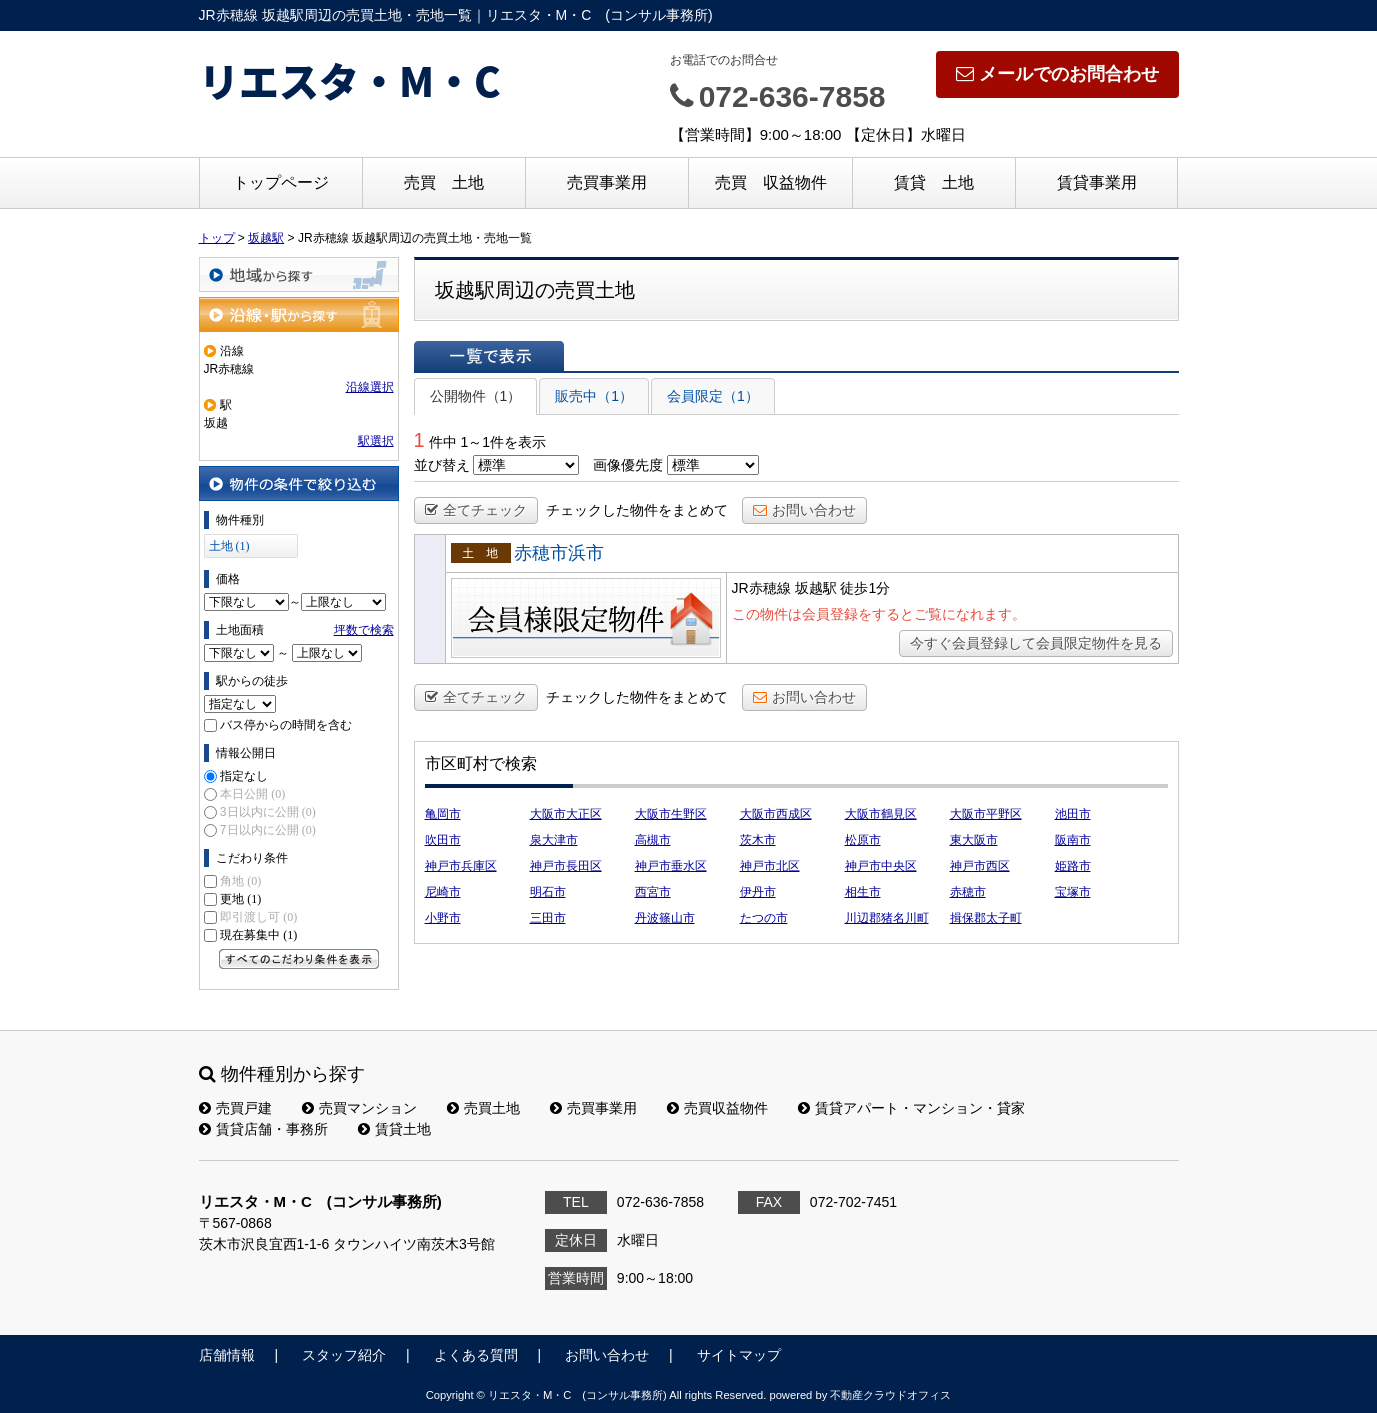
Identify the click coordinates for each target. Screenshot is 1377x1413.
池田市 (1073, 814)
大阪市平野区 (986, 814)
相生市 (863, 892)
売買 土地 (444, 182)
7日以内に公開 (268, 830)
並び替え (442, 465)
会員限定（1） (713, 396)
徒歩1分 (865, 588)
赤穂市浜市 (559, 553)
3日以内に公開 (268, 812)
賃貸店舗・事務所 (263, 1129)
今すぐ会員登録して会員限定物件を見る (1036, 643)
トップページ (281, 182)
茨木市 (758, 840)
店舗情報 (227, 1355)
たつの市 (764, 918)
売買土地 (483, 1108)
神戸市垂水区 (671, 866)
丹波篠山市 (665, 918)
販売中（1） (594, 396)
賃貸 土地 (934, 182)
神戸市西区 (980, 866)
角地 (240, 881)
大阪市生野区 (671, 814)
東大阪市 (974, 840)
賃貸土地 (394, 1129)
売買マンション (359, 1108)
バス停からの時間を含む (286, 725)
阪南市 (1073, 840)
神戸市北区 (770, 866)
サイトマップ (739, 1355)
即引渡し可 (258, 917)
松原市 (863, 840)
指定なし (244, 776)
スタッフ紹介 (344, 1355)
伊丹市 (758, 892)
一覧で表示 (489, 356)
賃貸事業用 (1097, 182)
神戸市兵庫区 (461, 866)
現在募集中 (258, 935)
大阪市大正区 (566, 814)
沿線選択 (370, 387)
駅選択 (376, 441)
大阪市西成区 (776, 814)
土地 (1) (229, 546)
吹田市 (443, 840)
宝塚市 (1073, 892)
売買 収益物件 (771, 182)
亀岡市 (443, 814)
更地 (240, 899)
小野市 (443, 918)
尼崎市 (443, 892)
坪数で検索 (364, 630)
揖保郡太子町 (986, 918)
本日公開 (252, 794)
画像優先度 (628, 465)
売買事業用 (607, 182)
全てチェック (476, 510)
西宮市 (653, 892)
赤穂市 (968, 892)
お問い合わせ (804, 510)
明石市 (548, 892)
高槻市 (653, 840)
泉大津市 (554, 840)
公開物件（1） (476, 396)
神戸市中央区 (881, 866)
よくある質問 (476, 1355)
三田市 (548, 918)
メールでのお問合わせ (1057, 74)
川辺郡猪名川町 (887, 918)
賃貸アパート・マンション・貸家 (911, 1108)
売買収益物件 (717, 1108)
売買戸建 (235, 1108)
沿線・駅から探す (299, 314)
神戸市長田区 (566, 866)
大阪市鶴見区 (881, 814)
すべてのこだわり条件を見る (299, 959)
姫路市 (1073, 866)
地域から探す (299, 274)
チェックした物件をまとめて (637, 510)
